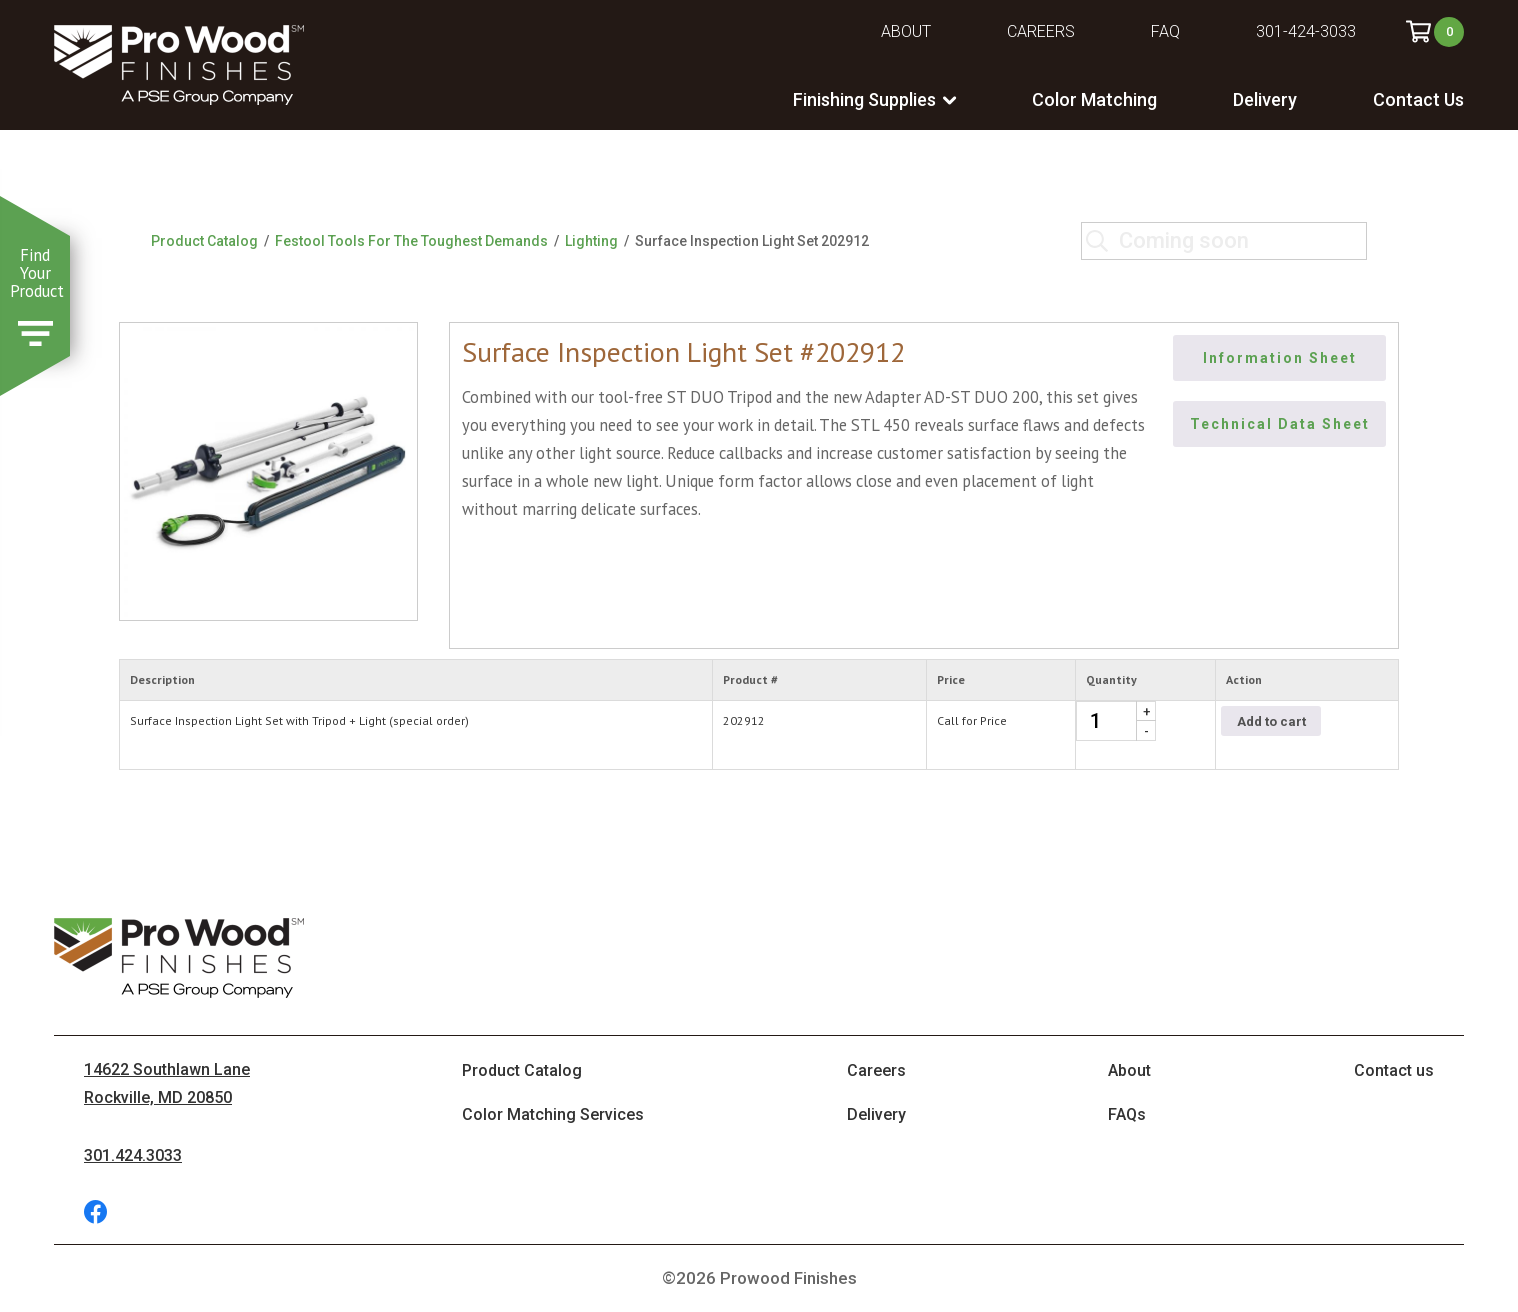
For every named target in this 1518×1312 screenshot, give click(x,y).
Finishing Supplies (864, 99)
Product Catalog (204, 241)
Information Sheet (1280, 358)
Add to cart (1271, 721)
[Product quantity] (1116, 721)
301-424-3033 (1306, 31)
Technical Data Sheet (1280, 424)
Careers (1041, 31)
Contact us (1394, 1070)
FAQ (1165, 31)
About (906, 31)
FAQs (1127, 1114)
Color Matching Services (553, 1114)
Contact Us (1418, 99)
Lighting (591, 241)
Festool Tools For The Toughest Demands (411, 241)
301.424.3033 (133, 1155)
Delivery (1265, 99)
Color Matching (1094, 99)
